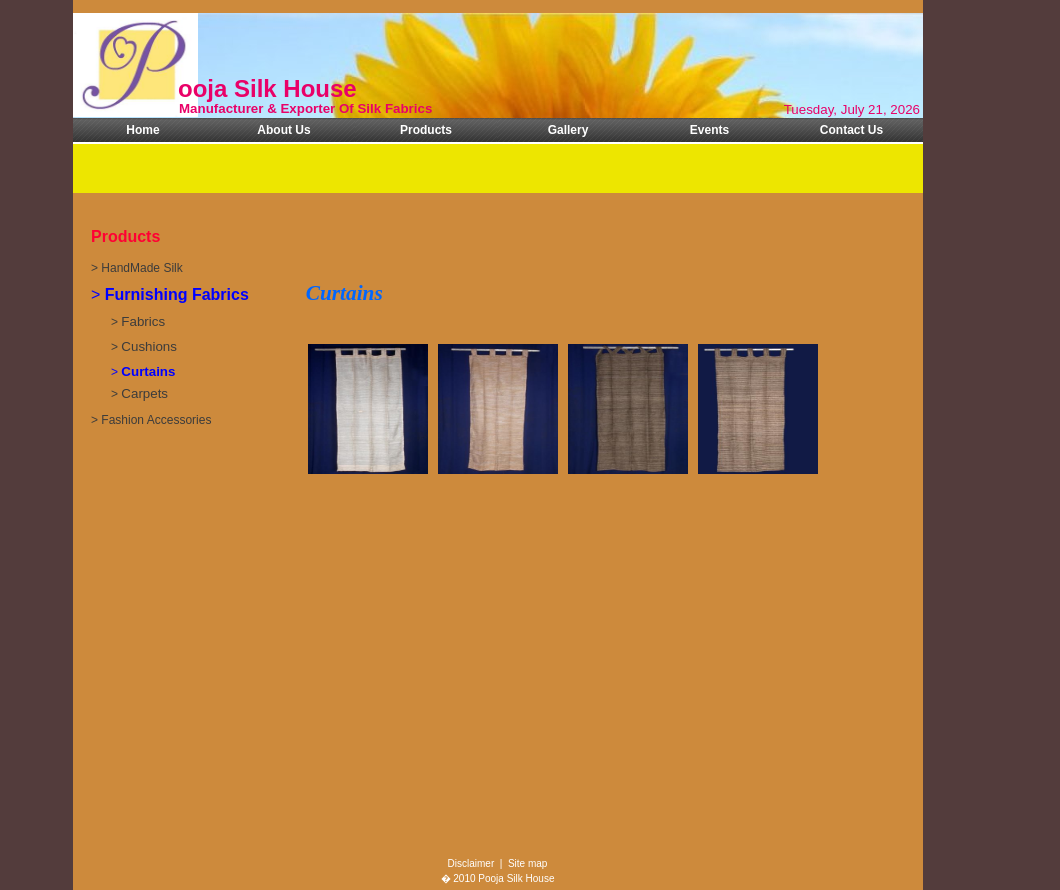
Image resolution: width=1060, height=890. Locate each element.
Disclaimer (471, 863)
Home (142, 130)
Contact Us (851, 130)
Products (426, 130)
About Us (283, 130)
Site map (527, 863)
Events (709, 130)
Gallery (568, 130)
